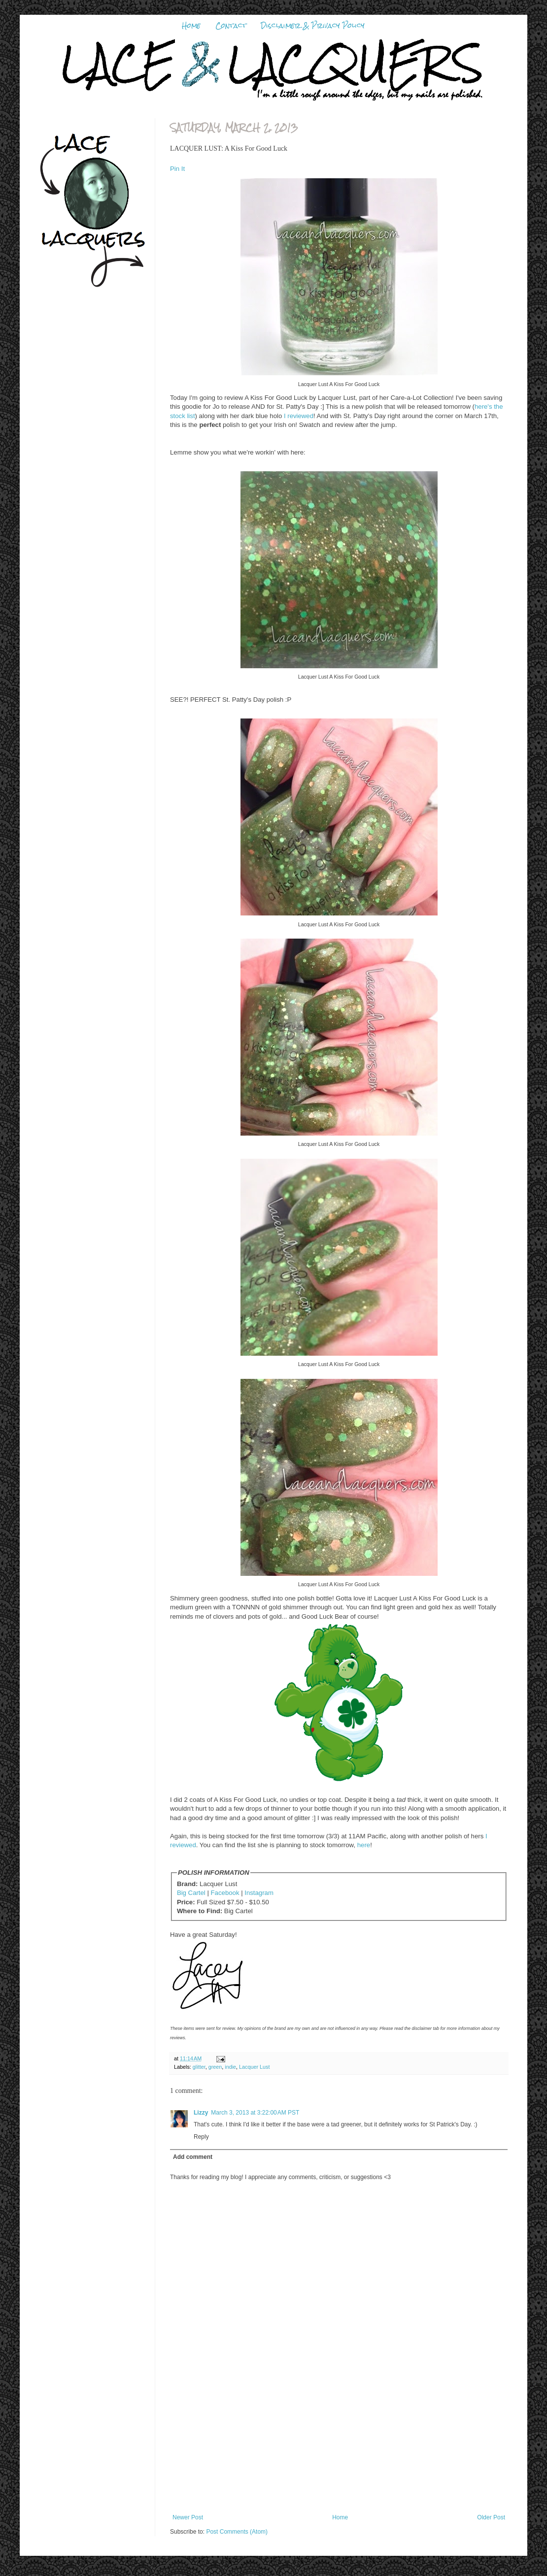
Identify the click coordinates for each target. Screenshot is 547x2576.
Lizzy (201, 2112)
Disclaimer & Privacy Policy (313, 26)
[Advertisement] (339, 2452)
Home (191, 26)
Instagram (259, 1892)
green (215, 2067)
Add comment (192, 2156)
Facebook (225, 1892)
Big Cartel (191, 1892)
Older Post (491, 2517)
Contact (230, 26)
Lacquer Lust (254, 2067)
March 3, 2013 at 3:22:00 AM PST (255, 2112)
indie (230, 2067)
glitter (199, 2067)
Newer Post (187, 2517)
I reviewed (298, 416)
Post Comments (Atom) (237, 2531)
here (363, 1845)
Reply (201, 2136)
